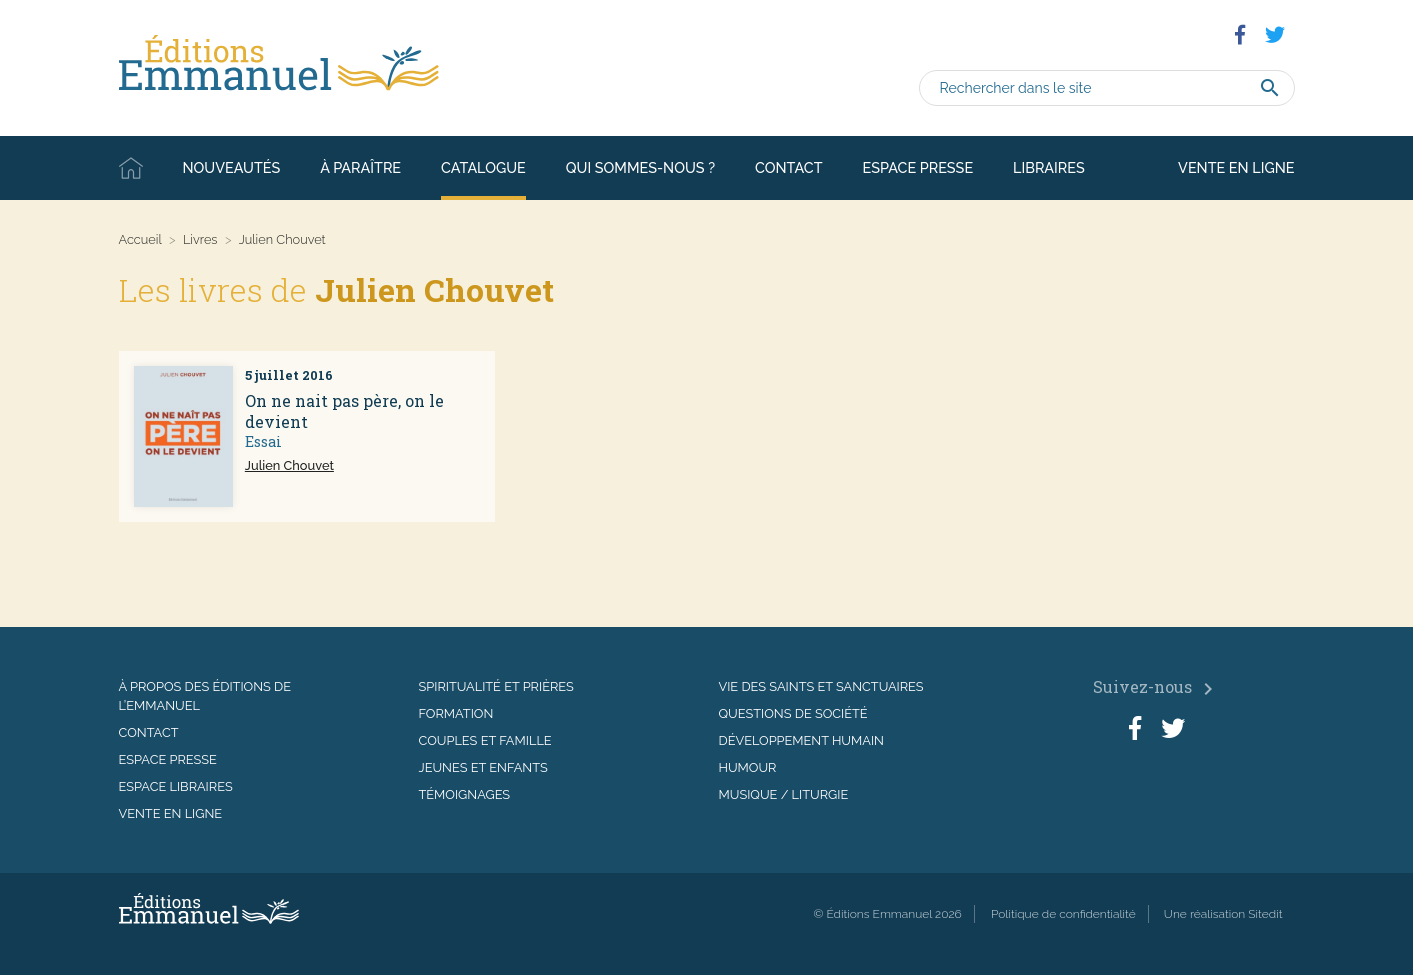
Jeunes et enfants (483, 767)
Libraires (1049, 167)
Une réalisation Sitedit (1223, 914)
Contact (788, 167)
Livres (200, 239)
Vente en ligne (1236, 167)
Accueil (131, 168)
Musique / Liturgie (784, 794)
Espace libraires (176, 786)
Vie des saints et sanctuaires (821, 686)
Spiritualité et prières (496, 686)
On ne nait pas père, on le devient (344, 411)
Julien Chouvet (289, 465)
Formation (456, 713)
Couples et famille (485, 740)
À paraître (360, 167)
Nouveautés (232, 167)
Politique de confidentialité (1063, 914)
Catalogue (483, 167)
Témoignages (465, 794)
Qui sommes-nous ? (640, 167)
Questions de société (793, 713)
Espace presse (918, 167)
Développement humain (801, 740)
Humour (748, 767)
